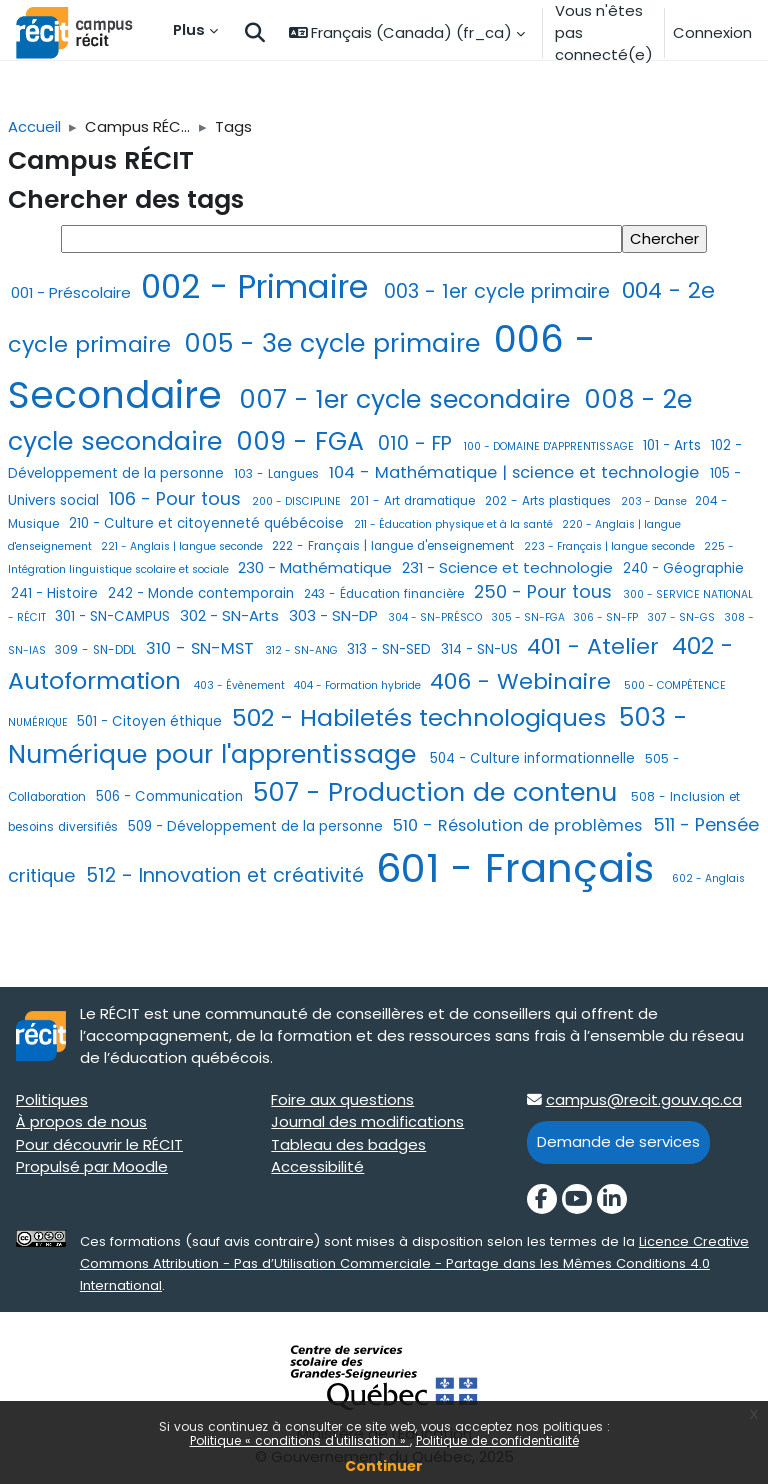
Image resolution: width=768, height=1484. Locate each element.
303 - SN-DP (335, 615)
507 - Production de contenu (439, 792)
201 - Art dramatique (414, 501)
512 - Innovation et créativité (228, 875)
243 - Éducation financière (386, 594)
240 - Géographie (683, 568)
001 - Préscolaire (73, 292)
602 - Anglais (708, 878)
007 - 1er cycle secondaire (408, 399)
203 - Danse (655, 501)
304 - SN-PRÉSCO (436, 617)
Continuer (384, 1466)
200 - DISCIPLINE (298, 501)
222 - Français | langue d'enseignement (395, 546)
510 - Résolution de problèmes (520, 825)
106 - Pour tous (177, 498)
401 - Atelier (596, 646)
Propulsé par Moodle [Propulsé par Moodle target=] (92, 1166)
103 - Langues (278, 474)
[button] (255, 33)
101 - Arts (674, 445)
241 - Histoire (56, 593)
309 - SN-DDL (97, 650)
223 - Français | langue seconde (611, 546)
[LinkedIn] (612, 1199)
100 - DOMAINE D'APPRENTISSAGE (550, 446)
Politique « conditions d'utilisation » (300, 1440)
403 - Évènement (241, 685)
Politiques (52, 1099)
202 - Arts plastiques (550, 501)
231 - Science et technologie (509, 567)
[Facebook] (542, 1199)
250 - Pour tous (545, 591)
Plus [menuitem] (189, 29)
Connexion (712, 32)
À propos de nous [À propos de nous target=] (81, 1121)
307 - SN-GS (682, 617)
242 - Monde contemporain (203, 593)
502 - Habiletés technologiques (422, 717)
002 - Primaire (259, 286)
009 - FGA (304, 441)
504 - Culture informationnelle (534, 758)
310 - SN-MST (202, 648)
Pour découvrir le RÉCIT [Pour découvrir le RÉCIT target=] (99, 1144)
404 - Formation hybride (359, 685)
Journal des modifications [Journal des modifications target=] (367, 1121)
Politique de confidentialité (497, 1440)
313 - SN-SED (391, 649)
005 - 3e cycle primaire (336, 343)
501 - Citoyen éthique (151, 721)
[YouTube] (577, 1199)
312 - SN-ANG (303, 650)
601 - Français (521, 868)
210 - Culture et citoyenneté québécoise (208, 523)
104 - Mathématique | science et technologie (516, 472)
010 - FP (418, 443)
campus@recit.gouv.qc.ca (644, 1099)
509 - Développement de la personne (257, 826)
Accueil (34, 126)
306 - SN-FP (607, 617)
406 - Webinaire (524, 681)
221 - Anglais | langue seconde (183, 546)
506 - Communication (171, 796)
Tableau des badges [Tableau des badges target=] (348, 1144)
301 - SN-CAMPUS (114, 616)
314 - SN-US (481, 649)
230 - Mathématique (317, 567)
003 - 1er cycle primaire (500, 291)
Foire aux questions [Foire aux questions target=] (342, 1099)
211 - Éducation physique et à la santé (455, 524)
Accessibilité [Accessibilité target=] (317, 1166)
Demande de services (618, 1141)
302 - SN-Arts (231, 615)
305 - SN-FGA (529, 617)
